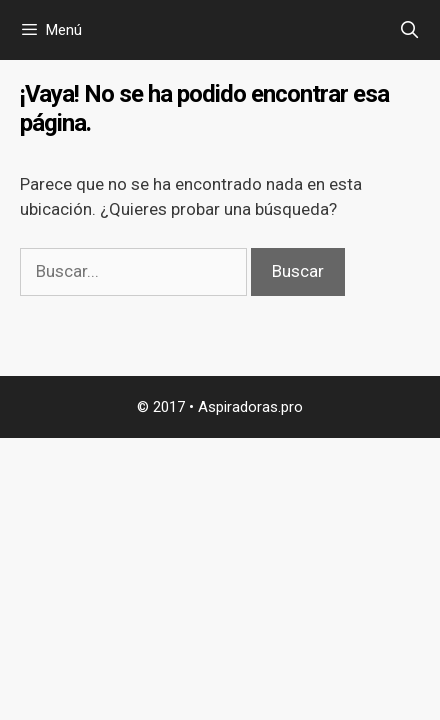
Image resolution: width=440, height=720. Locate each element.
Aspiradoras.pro (250, 407)
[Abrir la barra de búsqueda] (409, 30)
